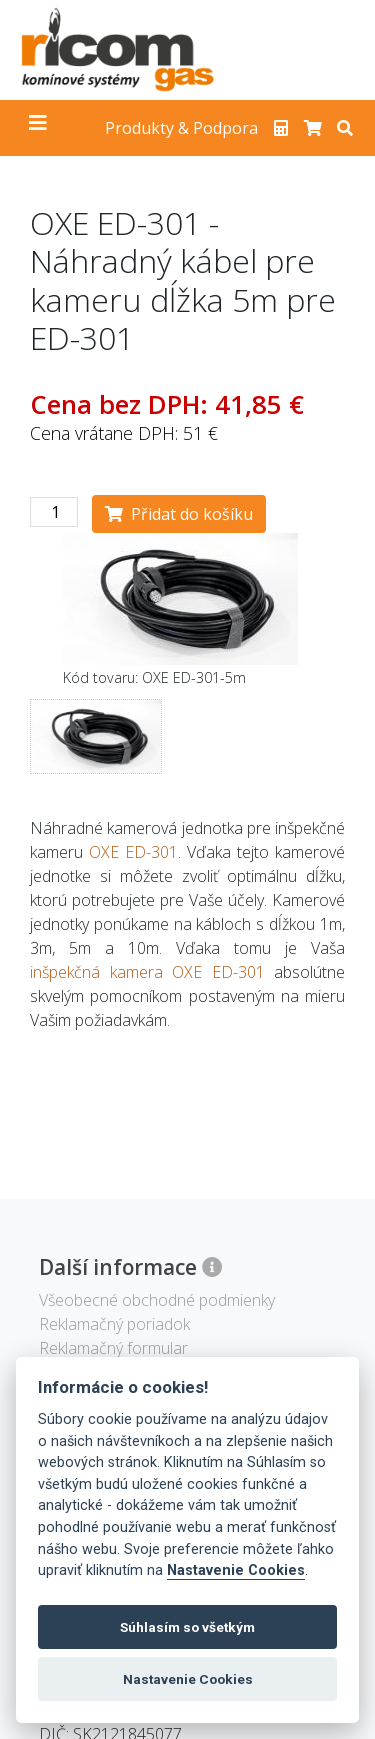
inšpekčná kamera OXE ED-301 (147, 972)
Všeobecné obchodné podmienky (157, 1300)
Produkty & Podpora (181, 128)
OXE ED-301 (133, 852)
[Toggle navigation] (38, 128)
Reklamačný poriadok (114, 1324)
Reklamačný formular (113, 1348)
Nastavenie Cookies (236, 1570)
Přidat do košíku (179, 514)
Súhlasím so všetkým (187, 1627)
